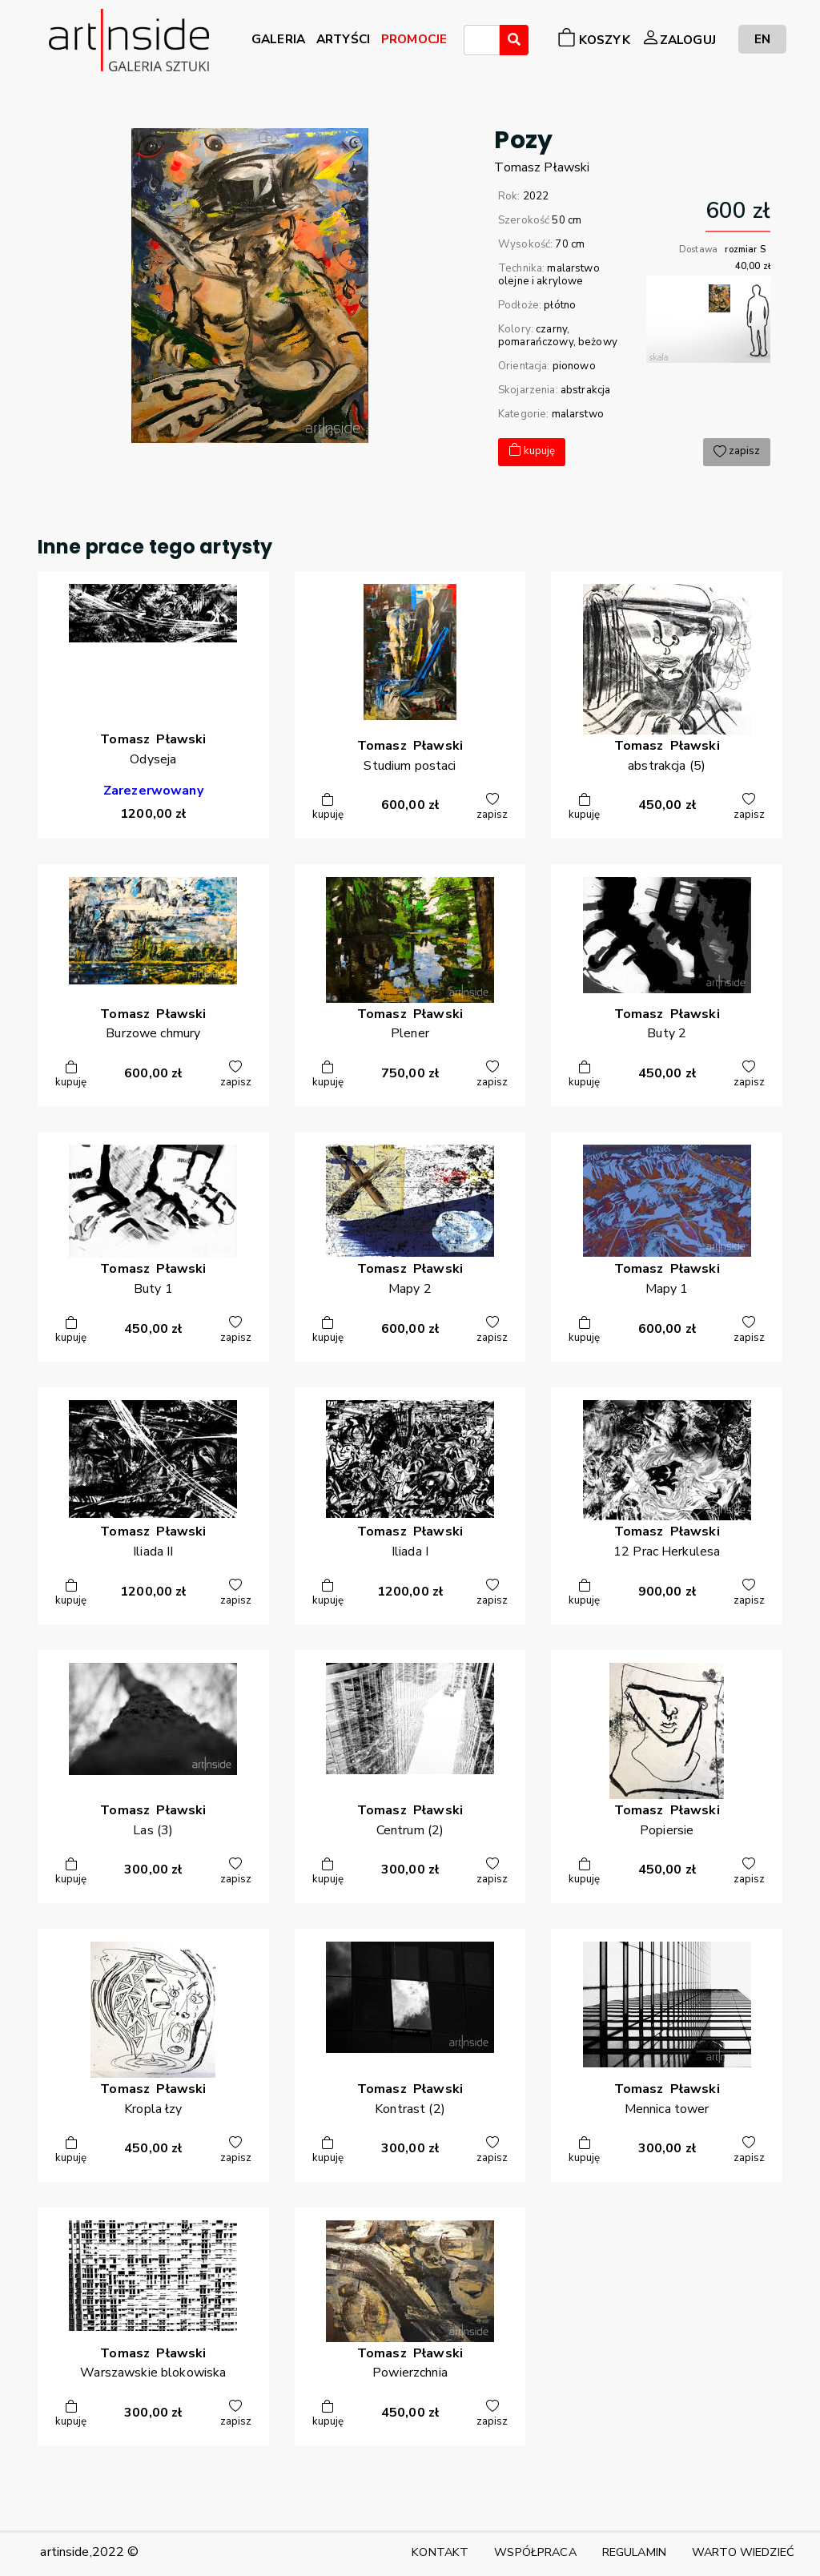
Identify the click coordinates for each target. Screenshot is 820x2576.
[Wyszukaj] (514, 40)
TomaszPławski (541, 167)
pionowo (574, 366)
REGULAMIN (634, 2552)
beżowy (597, 342)
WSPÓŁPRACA (535, 2552)
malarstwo (578, 414)
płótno (560, 305)
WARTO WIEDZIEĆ (743, 2552)
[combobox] (482, 40)
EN (762, 38)
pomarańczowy (535, 342)
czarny (551, 329)
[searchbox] (473, 42)
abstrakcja (585, 390)
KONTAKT (440, 2552)
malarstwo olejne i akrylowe (549, 274)
